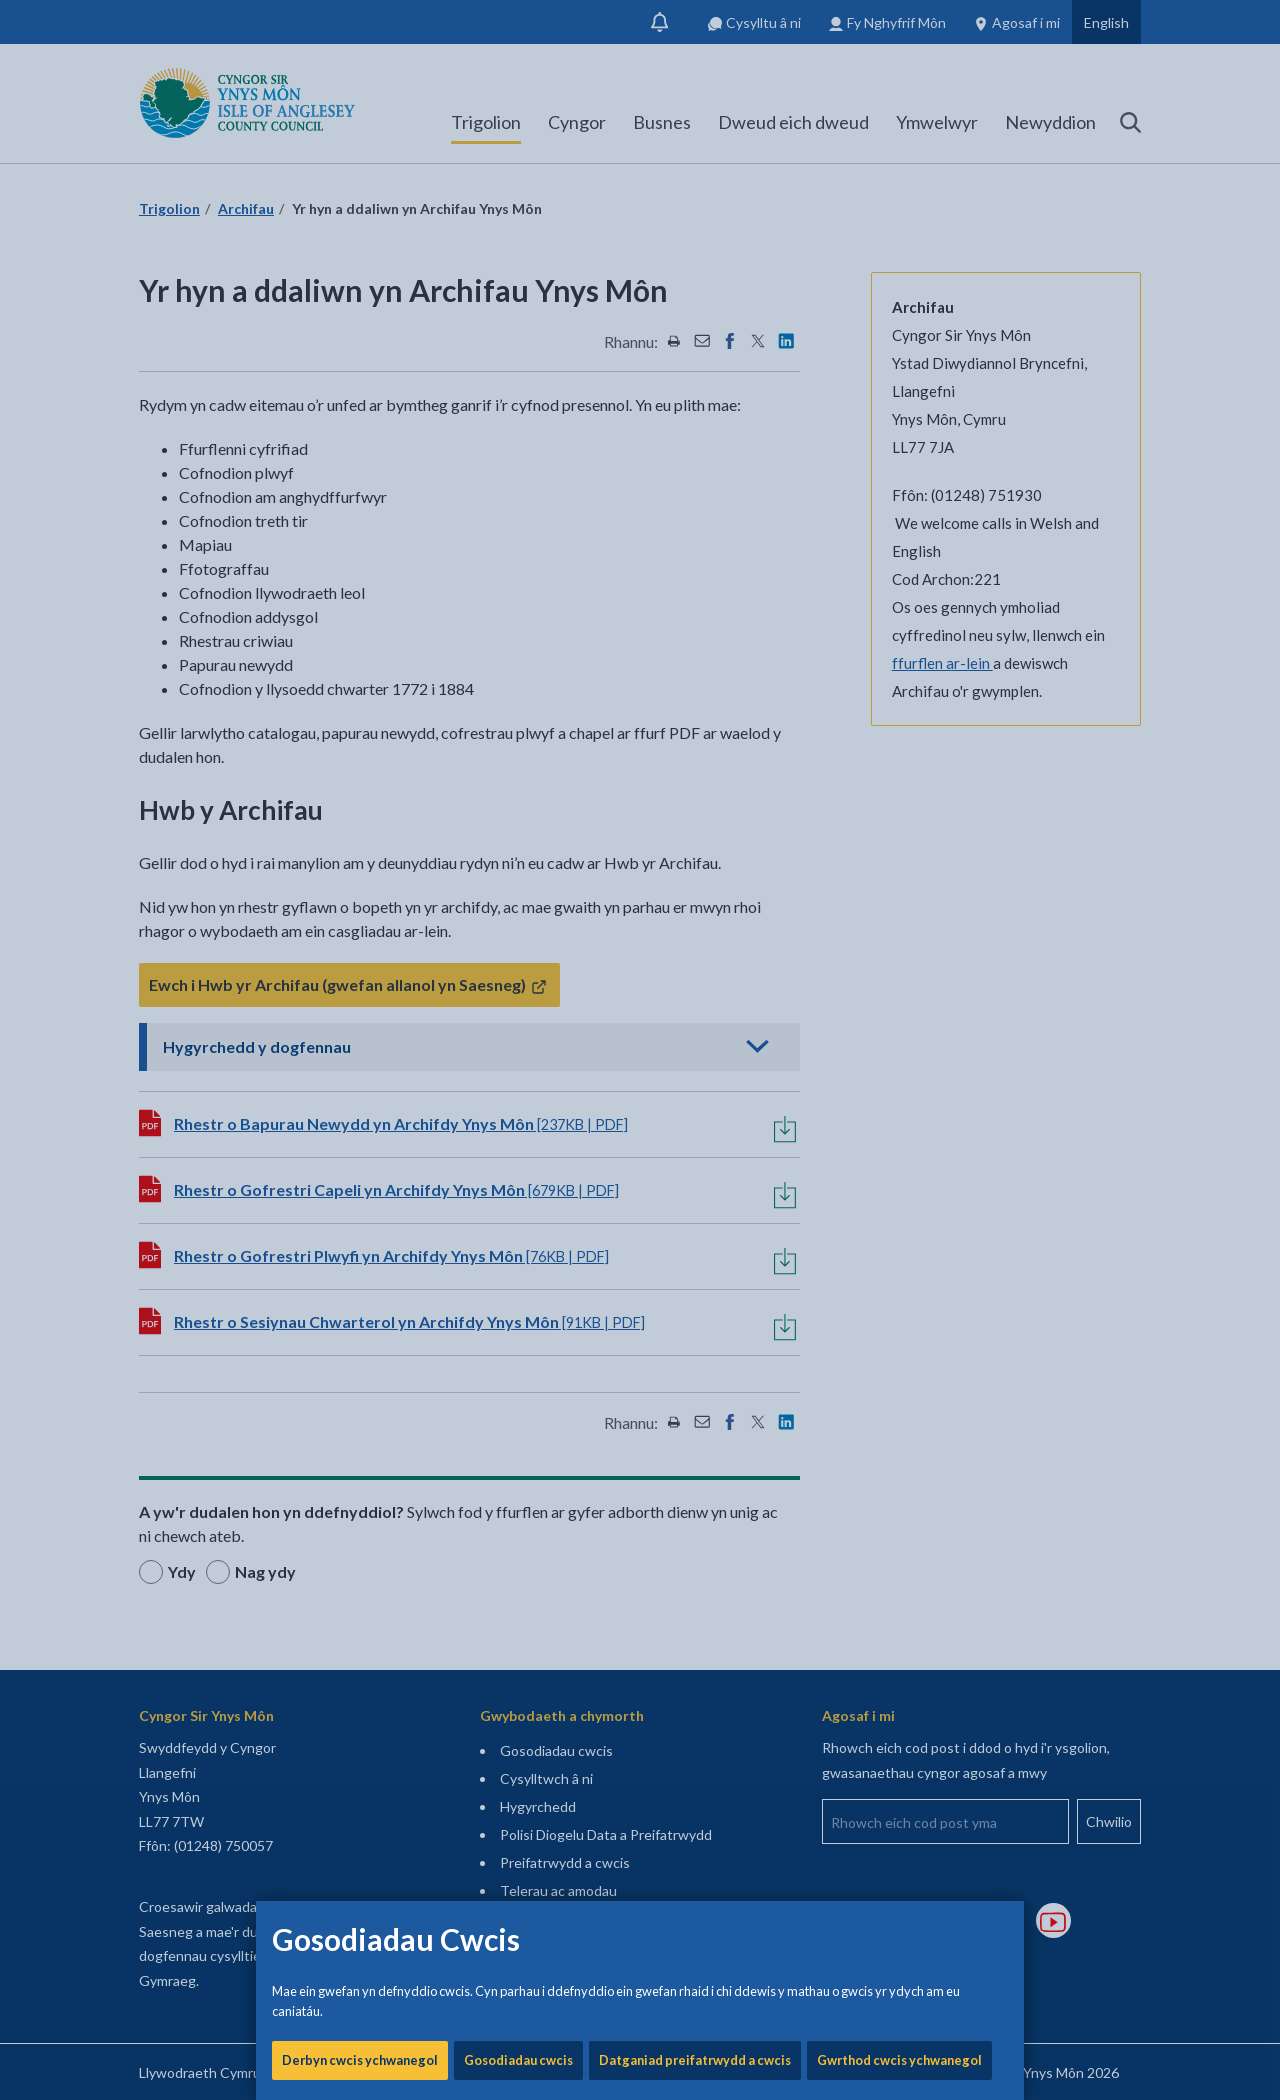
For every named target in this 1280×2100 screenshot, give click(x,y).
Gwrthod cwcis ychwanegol (899, 680)
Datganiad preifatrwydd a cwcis (695, 680)
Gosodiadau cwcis (518, 680)
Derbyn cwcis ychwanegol (360, 680)
